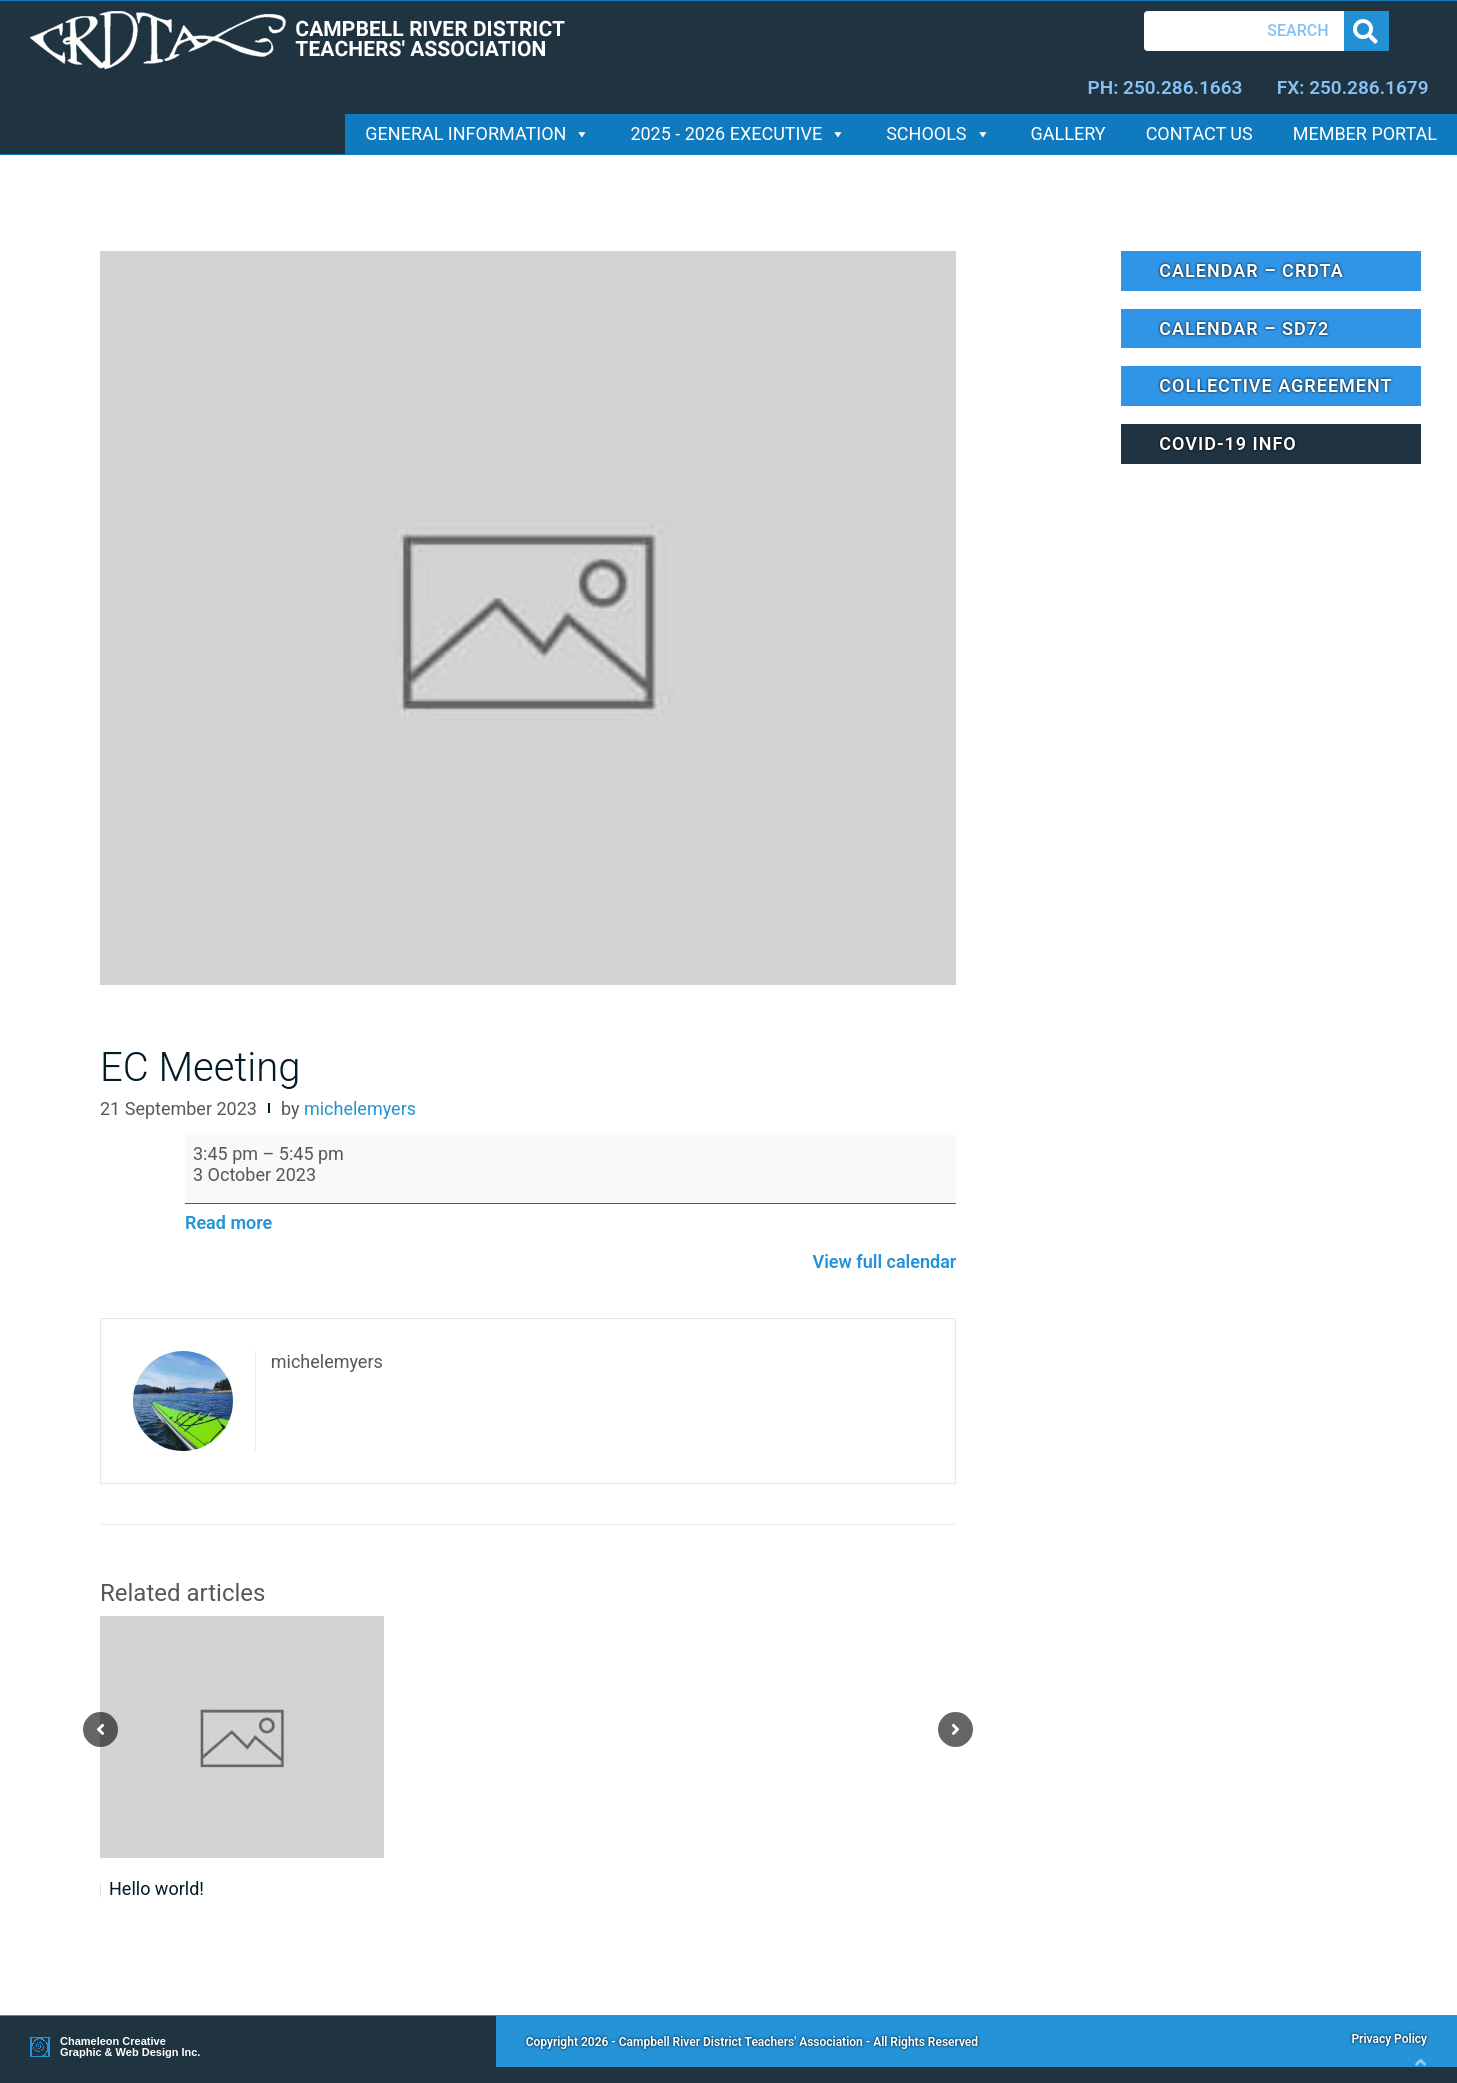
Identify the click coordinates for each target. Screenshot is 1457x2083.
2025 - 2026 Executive (738, 133)
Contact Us (1199, 133)
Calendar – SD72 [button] (1244, 328)
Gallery (1068, 133)
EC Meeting (200, 1067)
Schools (938, 133)
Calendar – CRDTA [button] (1251, 270)
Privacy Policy (1389, 2039)
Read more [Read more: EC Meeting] (228, 1222)
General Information (477, 133)
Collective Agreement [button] (1275, 385)
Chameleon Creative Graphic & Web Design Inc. (130, 2047)
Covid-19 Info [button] (1227, 443)
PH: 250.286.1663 (1164, 87)
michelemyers (360, 1108)
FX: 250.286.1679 (1353, 87)
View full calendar (884, 1261)
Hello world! (156, 1888)
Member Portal (1365, 133)
